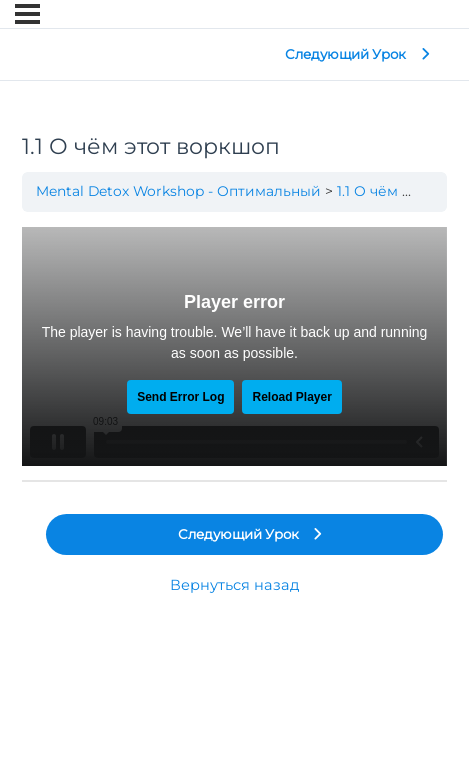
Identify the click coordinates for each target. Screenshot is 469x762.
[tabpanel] (234, 346)
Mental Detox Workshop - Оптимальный (178, 191)
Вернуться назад (234, 585)
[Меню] (27, 14)
